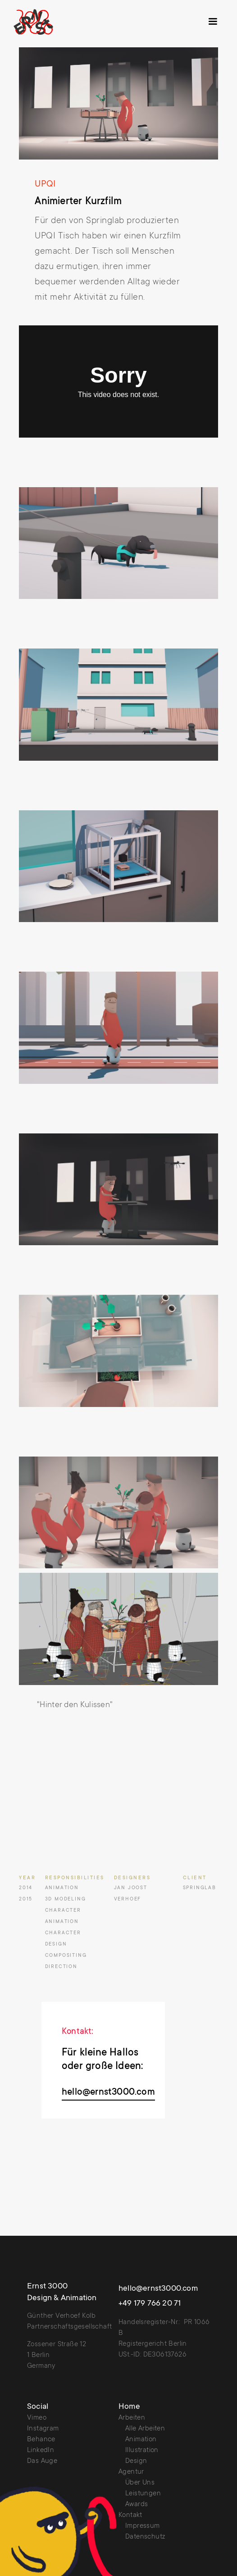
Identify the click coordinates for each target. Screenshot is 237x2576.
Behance (41, 2440)
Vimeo (36, 2418)
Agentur (131, 2472)
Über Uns (140, 2483)
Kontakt (130, 2515)
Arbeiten (131, 2418)
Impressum (142, 2526)
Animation (141, 2440)
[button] (213, 22)
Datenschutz (145, 2537)
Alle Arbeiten (145, 2429)
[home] (44, 22)
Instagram (43, 2429)
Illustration (142, 2450)
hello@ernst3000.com (108, 2092)
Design (136, 2461)
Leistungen (143, 2494)
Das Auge (42, 2461)
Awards (136, 2504)
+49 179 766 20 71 (149, 2303)
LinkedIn (40, 2450)
